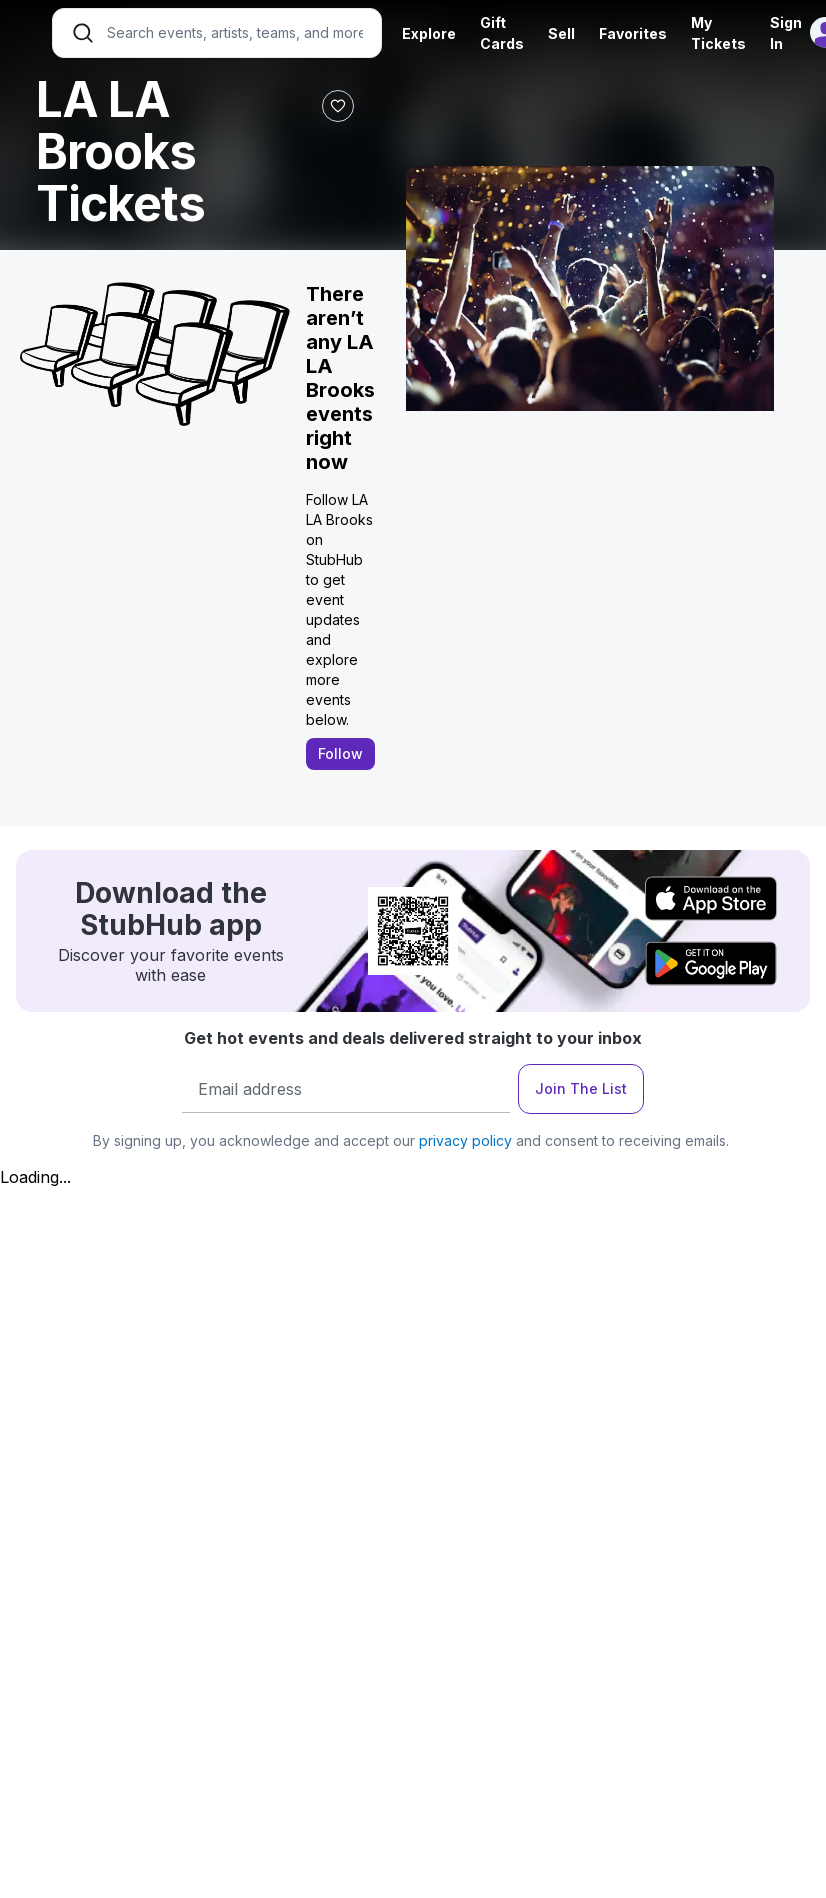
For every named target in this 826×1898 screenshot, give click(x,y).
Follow (340, 753)
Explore (429, 33)
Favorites (633, 33)
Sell (561, 33)
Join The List (581, 1088)
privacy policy (465, 1140)
